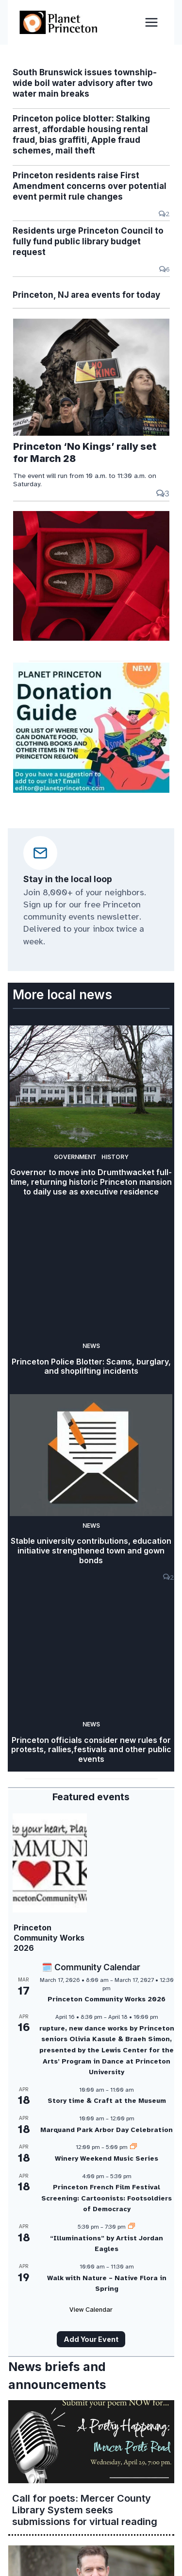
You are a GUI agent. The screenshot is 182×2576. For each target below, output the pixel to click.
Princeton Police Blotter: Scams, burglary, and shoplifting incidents (91, 1366)
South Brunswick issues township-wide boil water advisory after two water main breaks (85, 83)
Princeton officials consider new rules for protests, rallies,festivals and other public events (91, 1750)
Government (75, 1156)
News (91, 1345)
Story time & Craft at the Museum (107, 2101)
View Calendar (91, 2309)
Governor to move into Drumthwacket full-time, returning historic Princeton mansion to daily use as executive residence (91, 1182)
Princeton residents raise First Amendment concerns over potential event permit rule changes (89, 186)
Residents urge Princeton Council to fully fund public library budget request (88, 241)
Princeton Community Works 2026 (49, 1938)
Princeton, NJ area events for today (86, 295)
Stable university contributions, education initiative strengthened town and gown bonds (91, 1550)
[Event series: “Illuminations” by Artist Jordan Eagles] (131, 2226)
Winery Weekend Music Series (106, 2158)
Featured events (91, 1797)
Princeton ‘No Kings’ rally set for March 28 (84, 452)
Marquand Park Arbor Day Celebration (106, 2130)
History (115, 1156)
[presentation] (91, 377)
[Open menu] (151, 22)
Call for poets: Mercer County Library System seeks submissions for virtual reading (84, 2509)
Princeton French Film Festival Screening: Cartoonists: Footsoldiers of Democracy (106, 2198)
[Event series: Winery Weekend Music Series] (133, 2147)
